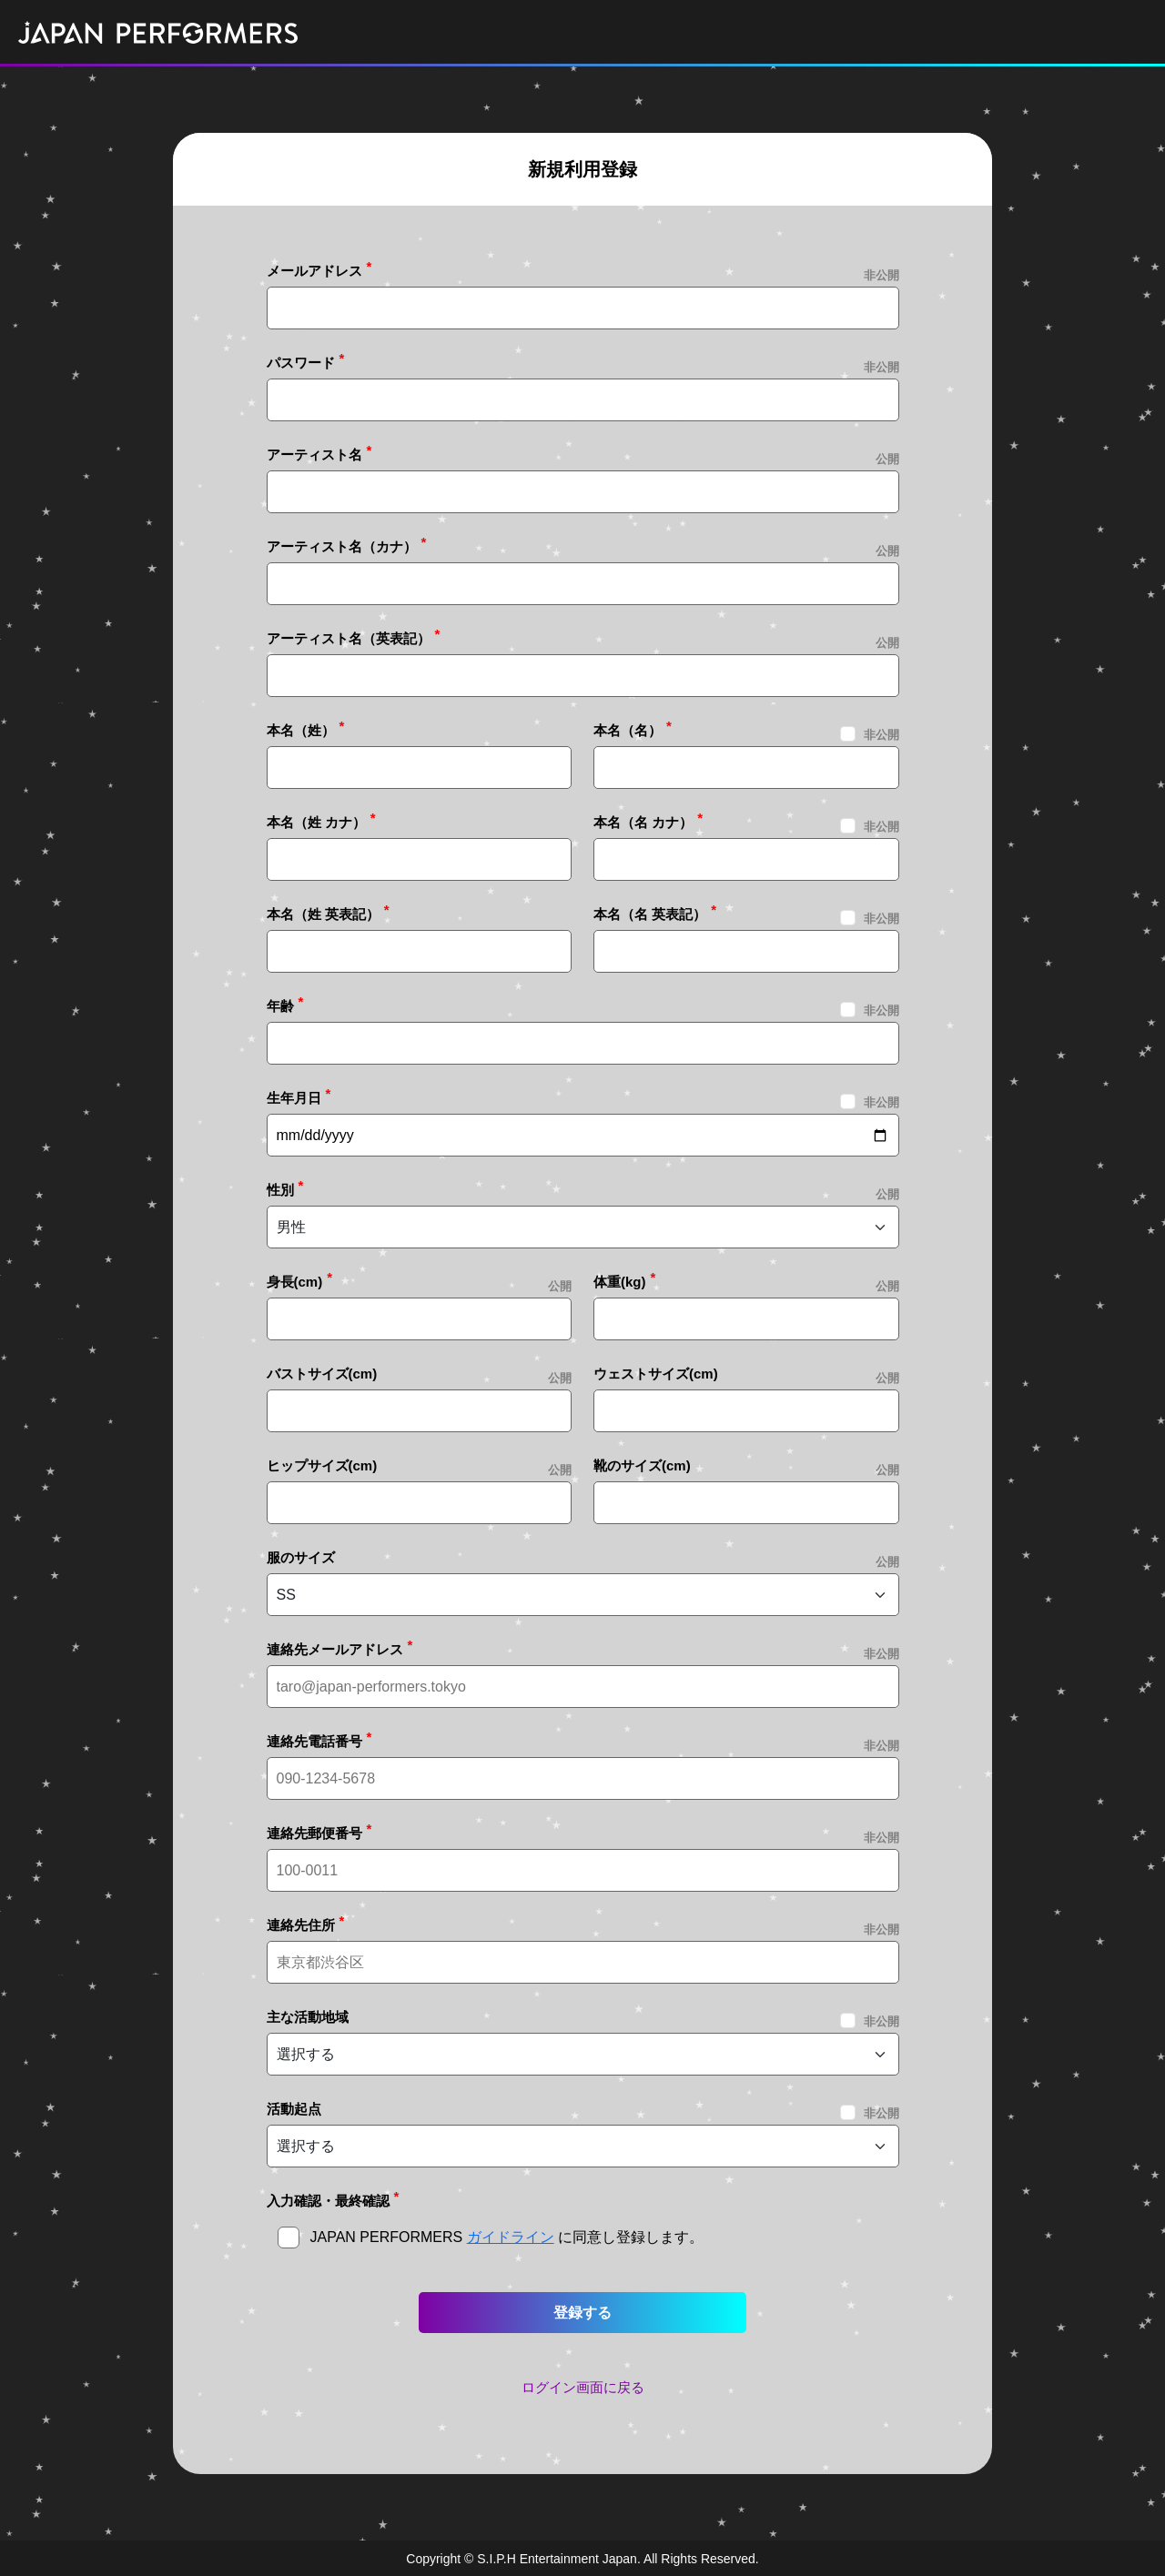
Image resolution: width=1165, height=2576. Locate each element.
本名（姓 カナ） (316, 822)
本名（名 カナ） (643, 822)
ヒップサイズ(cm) (322, 1465)
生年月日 (294, 1098)
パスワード (301, 362)
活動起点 (294, 2108)
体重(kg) (619, 1281)
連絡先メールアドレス (335, 1649)
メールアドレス (314, 270)
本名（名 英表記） (649, 914)
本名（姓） (301, 730)
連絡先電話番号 (314, 1741)
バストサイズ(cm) (322, 1373)
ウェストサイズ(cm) (655, 1373)
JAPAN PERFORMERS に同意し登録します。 (507, 2237)
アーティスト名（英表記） (349, 638)
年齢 (280, 1006)
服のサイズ (301, 1557)
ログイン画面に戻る (583, 2387)
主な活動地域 (308, 2017)
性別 (280, 1189)
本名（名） (627, 730)
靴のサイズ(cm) (642, 1465)
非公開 (881, 735)
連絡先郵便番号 (314, 1833)
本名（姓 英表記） (323, 914)
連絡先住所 (301, 1925)
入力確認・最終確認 (328, 2200)
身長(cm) (295, 1281)
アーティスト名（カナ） (342, 546)
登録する (582, 2312)
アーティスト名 (314, 454)
